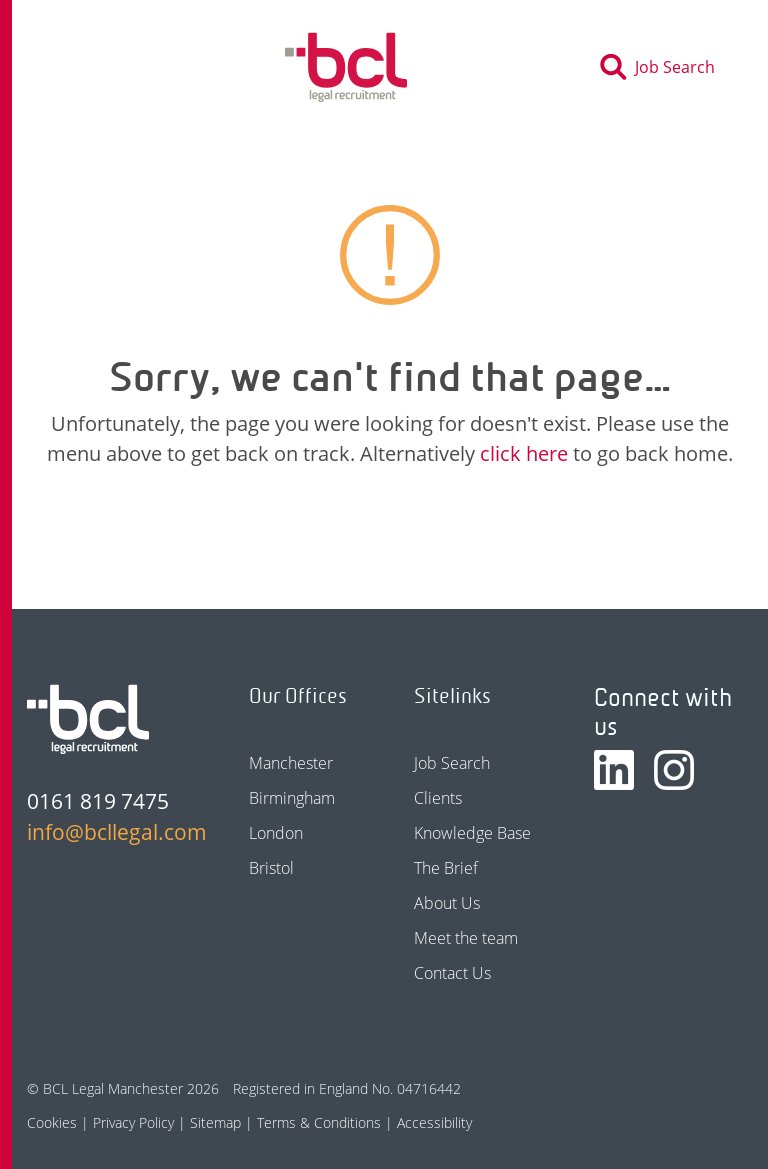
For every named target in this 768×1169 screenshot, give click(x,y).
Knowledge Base (472, 833)
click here (524, 453)
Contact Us (452, 973)
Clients (438, 798)
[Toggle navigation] (80, 67)
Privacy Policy (133, 1122)
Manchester (291, 763)
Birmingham (292, 798)
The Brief (446, 868)
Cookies (52, 1122)
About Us (447, 903)
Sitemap (215, 1122)
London (276, 833)
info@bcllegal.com (106, 832)
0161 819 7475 (98, 801)
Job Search (452, 763)
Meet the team (466, 938)
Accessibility (434, 1122)
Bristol (271, 868)
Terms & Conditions (319, 1122)
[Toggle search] (663, 67)
